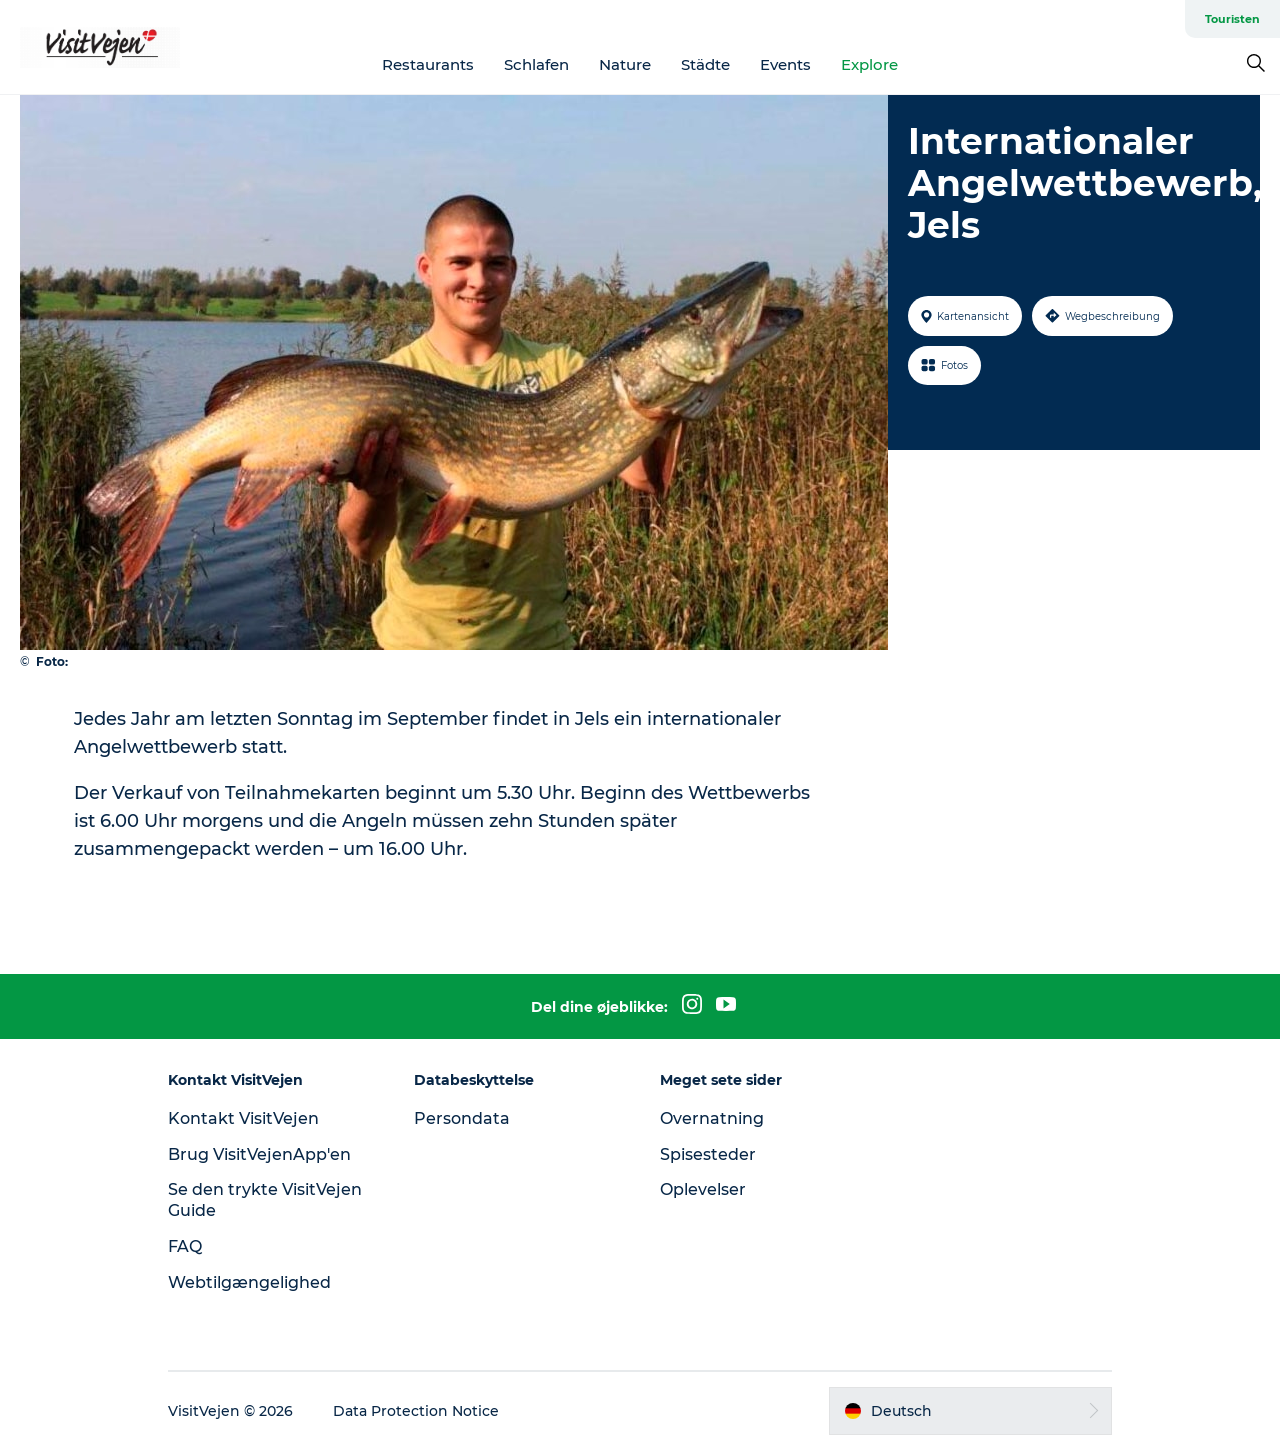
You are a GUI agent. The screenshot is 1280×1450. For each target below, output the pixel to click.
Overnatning (712, 1118)
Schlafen (536, 64)
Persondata (462, 1118)
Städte (705, 64)
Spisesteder (708, 1154)
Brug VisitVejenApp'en (259, 1154)
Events (785, 64)
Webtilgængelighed (249, 1282)
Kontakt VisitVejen (243, 1118)
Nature (625, 64)
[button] (970, 1411)
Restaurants (428, 64)
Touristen (1232, 19)
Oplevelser (703, 1189)
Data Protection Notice (416, 1411)
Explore (869, 64)
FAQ (185, 1246)
